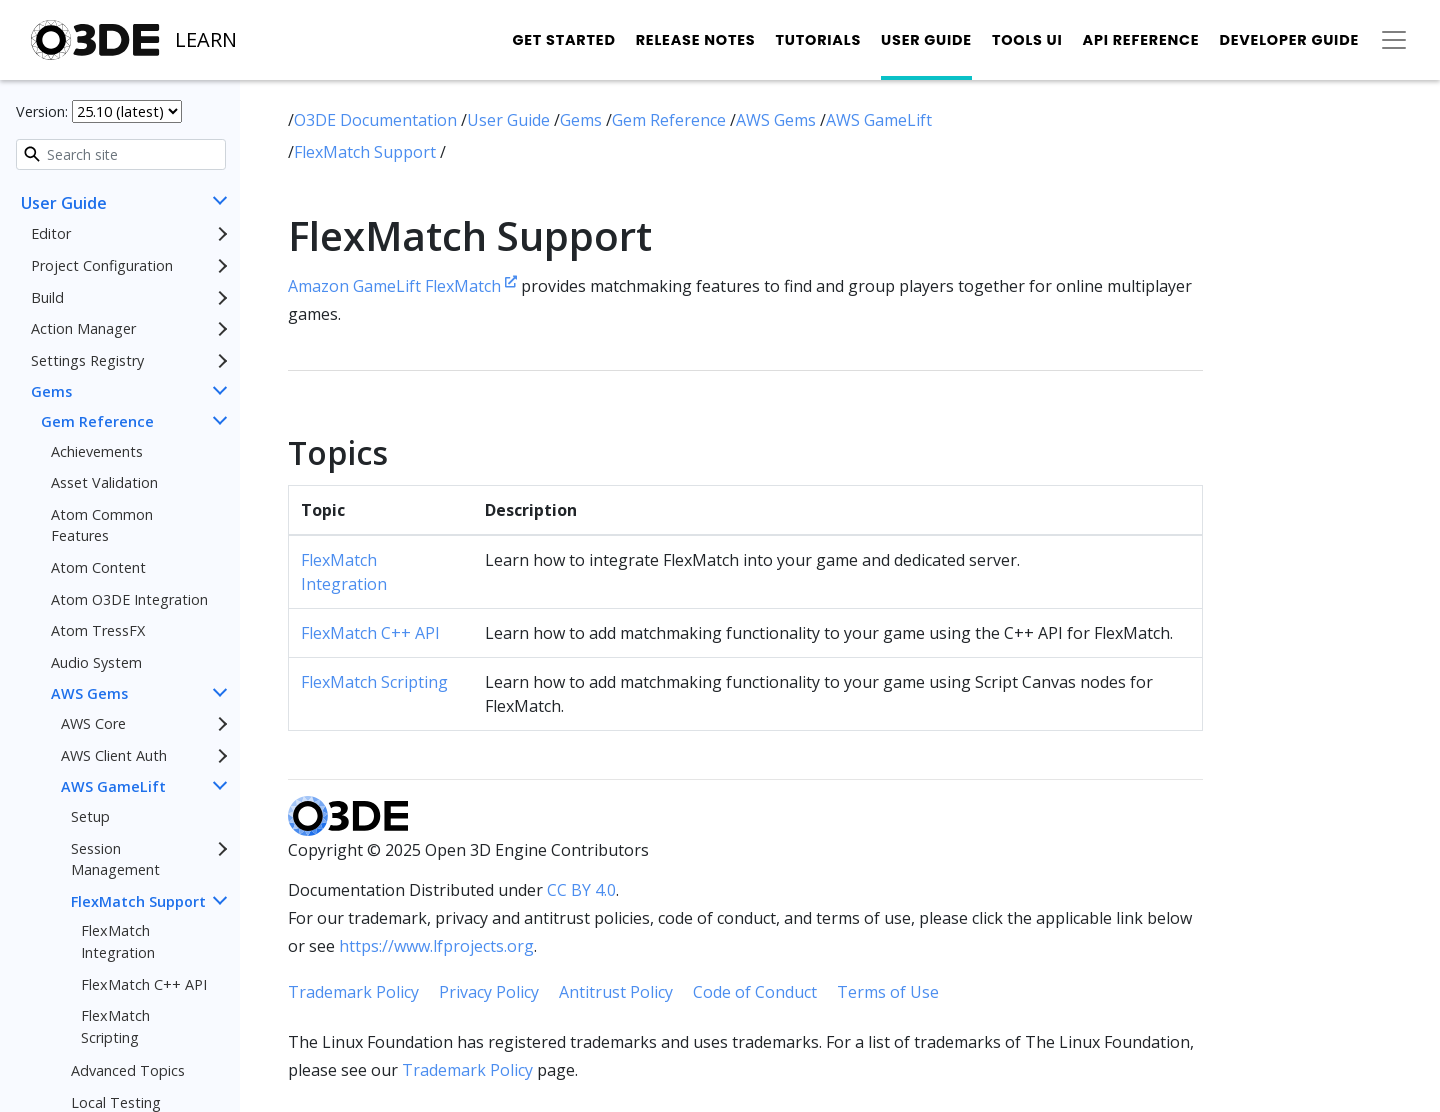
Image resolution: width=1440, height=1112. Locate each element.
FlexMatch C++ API (144, 984)
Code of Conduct (755, 992)
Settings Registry (87, 360)
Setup (90, 816)
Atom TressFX (98, 630)
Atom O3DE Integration (129, 599)
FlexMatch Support (138, 901)
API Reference (1141, 40)
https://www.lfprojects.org (436, 946)
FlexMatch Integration (118, 941)
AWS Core (93, 723)
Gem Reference (97, 421)
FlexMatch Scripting (115, 1026)
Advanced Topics (128, 1070)
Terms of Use (888, 992)
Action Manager (83, 328)
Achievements (97, 451)
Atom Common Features (102, 525)
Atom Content (98, 567)
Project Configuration (102, 265)
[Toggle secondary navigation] (1394, 40)
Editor (51, 233)
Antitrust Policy (616, 992)
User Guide (926, 40)
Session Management (115, 859)
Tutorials (818, 40)
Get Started (563, 40)
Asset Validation (104, 482)
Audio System (96, 662)
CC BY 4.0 (581, 890)
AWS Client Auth (114, 755)
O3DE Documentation (377, 120)
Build (47, 297)
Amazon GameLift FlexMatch (402, 286)
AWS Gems (89, 693)
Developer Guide (1289, 40)
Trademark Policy (353, 992)
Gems (51, 391)
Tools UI (1027, 40)
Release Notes (696, 40)
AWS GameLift (113, 786)
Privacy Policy (489, 992)
